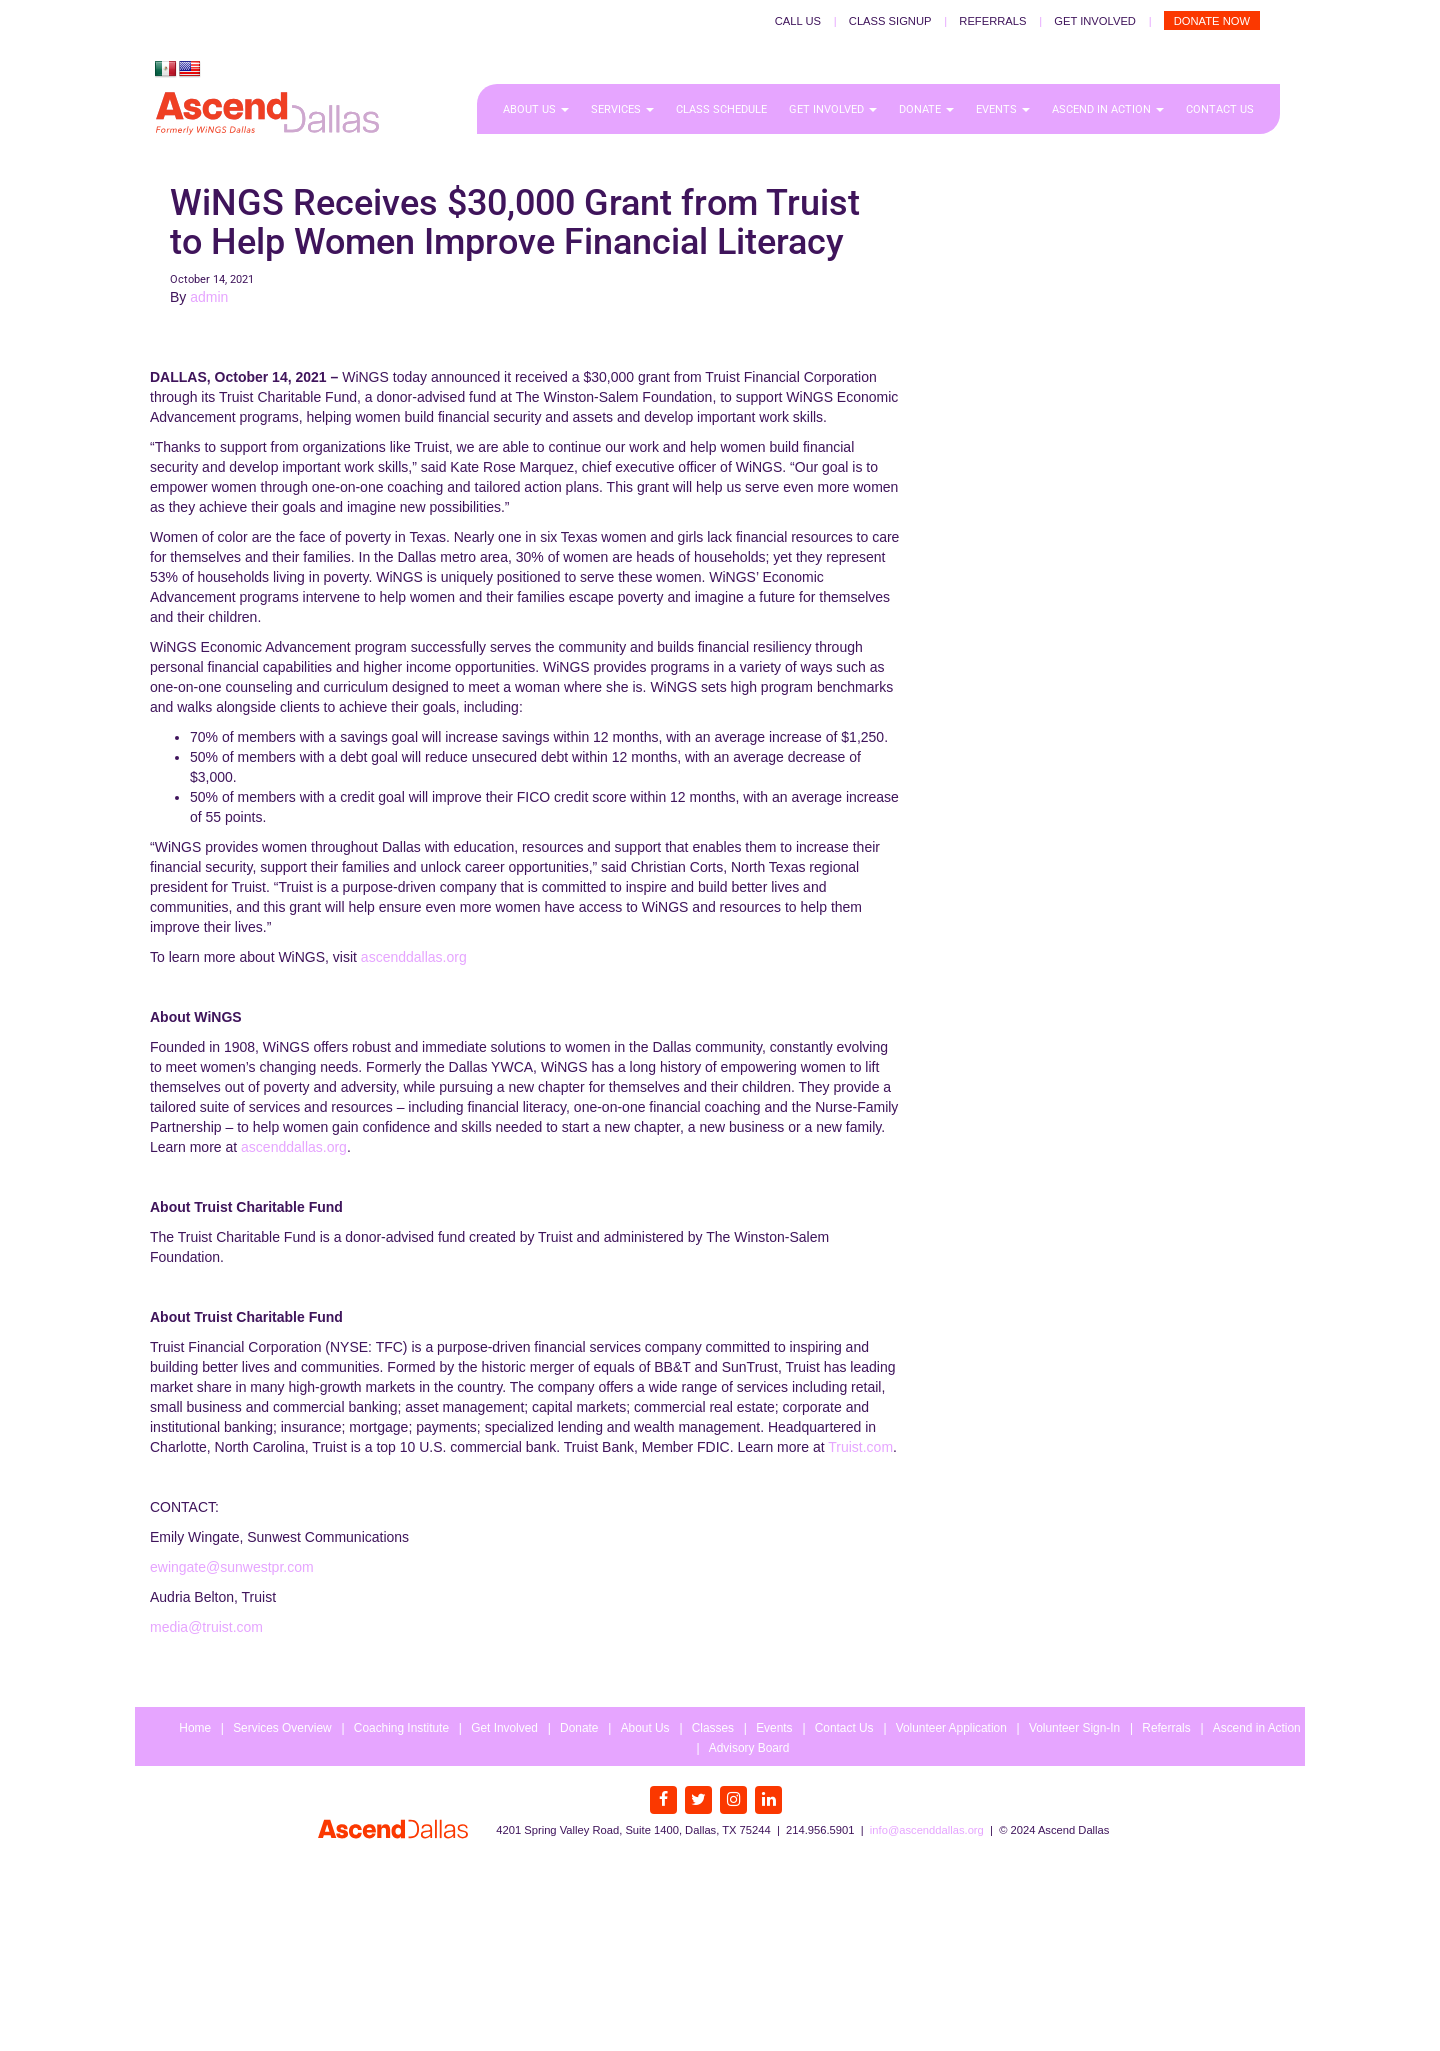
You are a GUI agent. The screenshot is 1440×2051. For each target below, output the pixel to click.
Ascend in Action (1108, 109)
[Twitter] (698, 1800)
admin (209, 297)
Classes (713, 1728)
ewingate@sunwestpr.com (232, 1567)
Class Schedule (721, 109)
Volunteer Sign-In (1074, 1728)
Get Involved (1095, 21)
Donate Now (1212, 21)
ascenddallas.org (414, 957)
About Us (536, 109)
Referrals (992, 21)
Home (195, 1728)
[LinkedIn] (768, 1800)
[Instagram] (733, 1800)
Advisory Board (749, 1748)
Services (622, 109)
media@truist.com (206, 1627)
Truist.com (860, 1447)
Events (1003, 109)
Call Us (798, 21)
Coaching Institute (401, 1728)
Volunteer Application (951, 1728)
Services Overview (282, 1728)
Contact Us (1220, 109)
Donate (926, 109)
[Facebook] (663, 1800)
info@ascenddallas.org (927, 1830)
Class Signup (890, 21)
